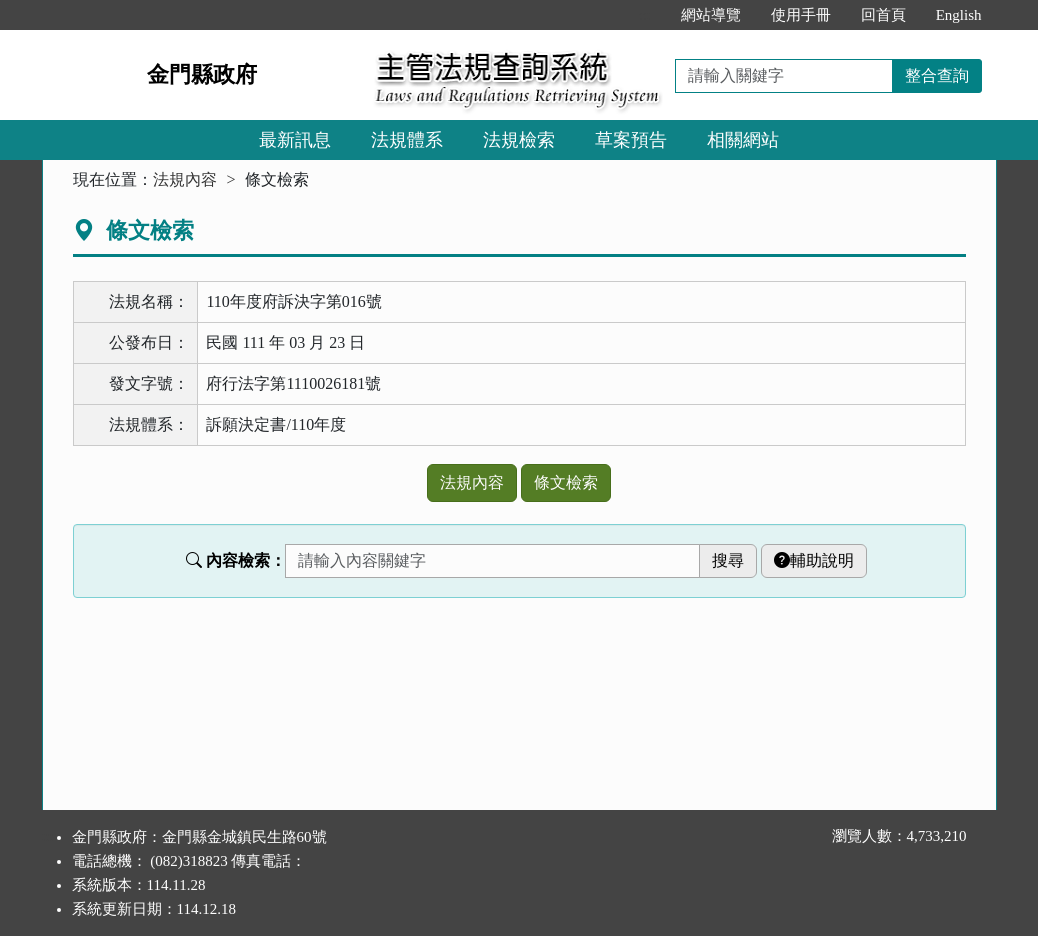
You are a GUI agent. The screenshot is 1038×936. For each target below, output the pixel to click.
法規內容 (185, 179)
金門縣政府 (202, 74)
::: (644, 15)
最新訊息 (295, 140)
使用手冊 (801, 15)
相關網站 (743, 140)
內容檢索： (236, 560)
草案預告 (631, 140)
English (959, 15)
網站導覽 (711, 15)
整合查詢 (937, 75)
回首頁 (883, 15)
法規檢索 (519, 140)
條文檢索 (566, 482)
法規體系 (407, 140)
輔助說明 (814, 560)
